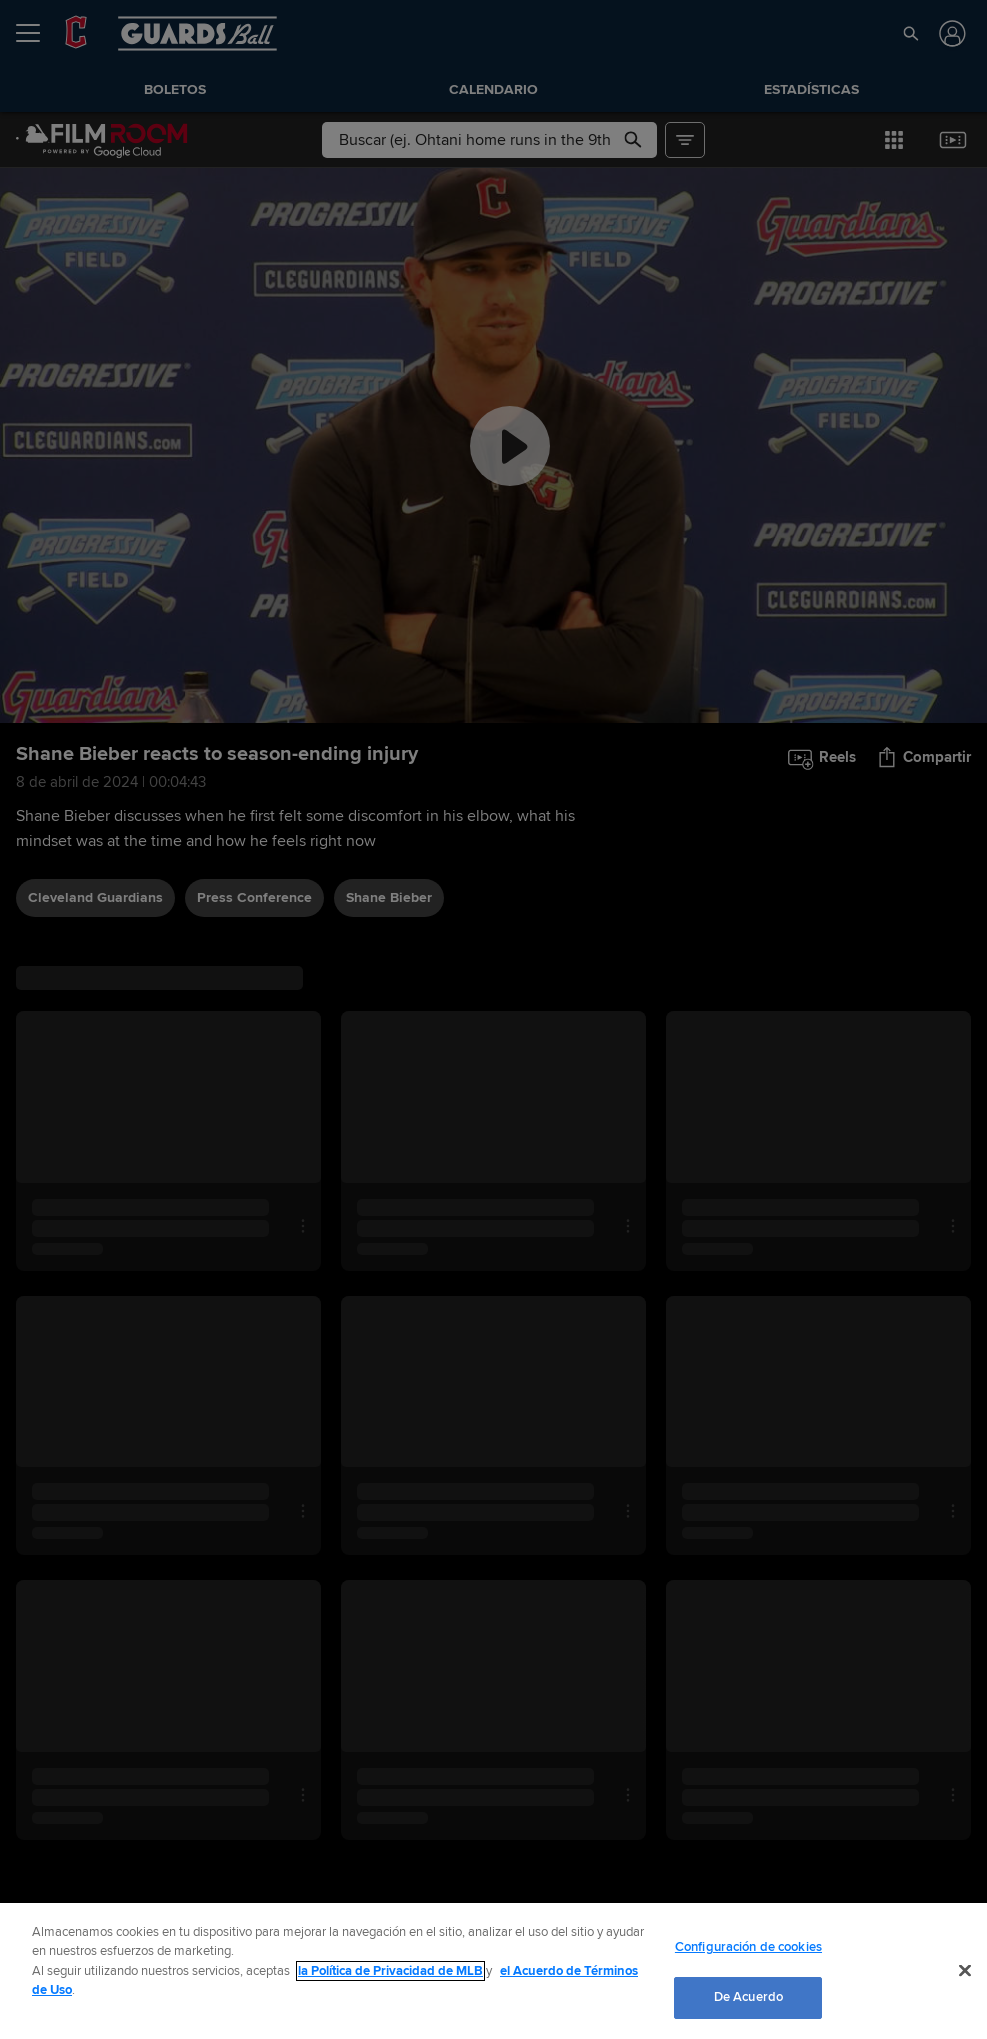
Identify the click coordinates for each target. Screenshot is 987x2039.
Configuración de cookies (748, 1947)
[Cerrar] (965, 1970)
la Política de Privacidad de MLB (390, 1971)
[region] (493, 1971)
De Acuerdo (748, 1997)
